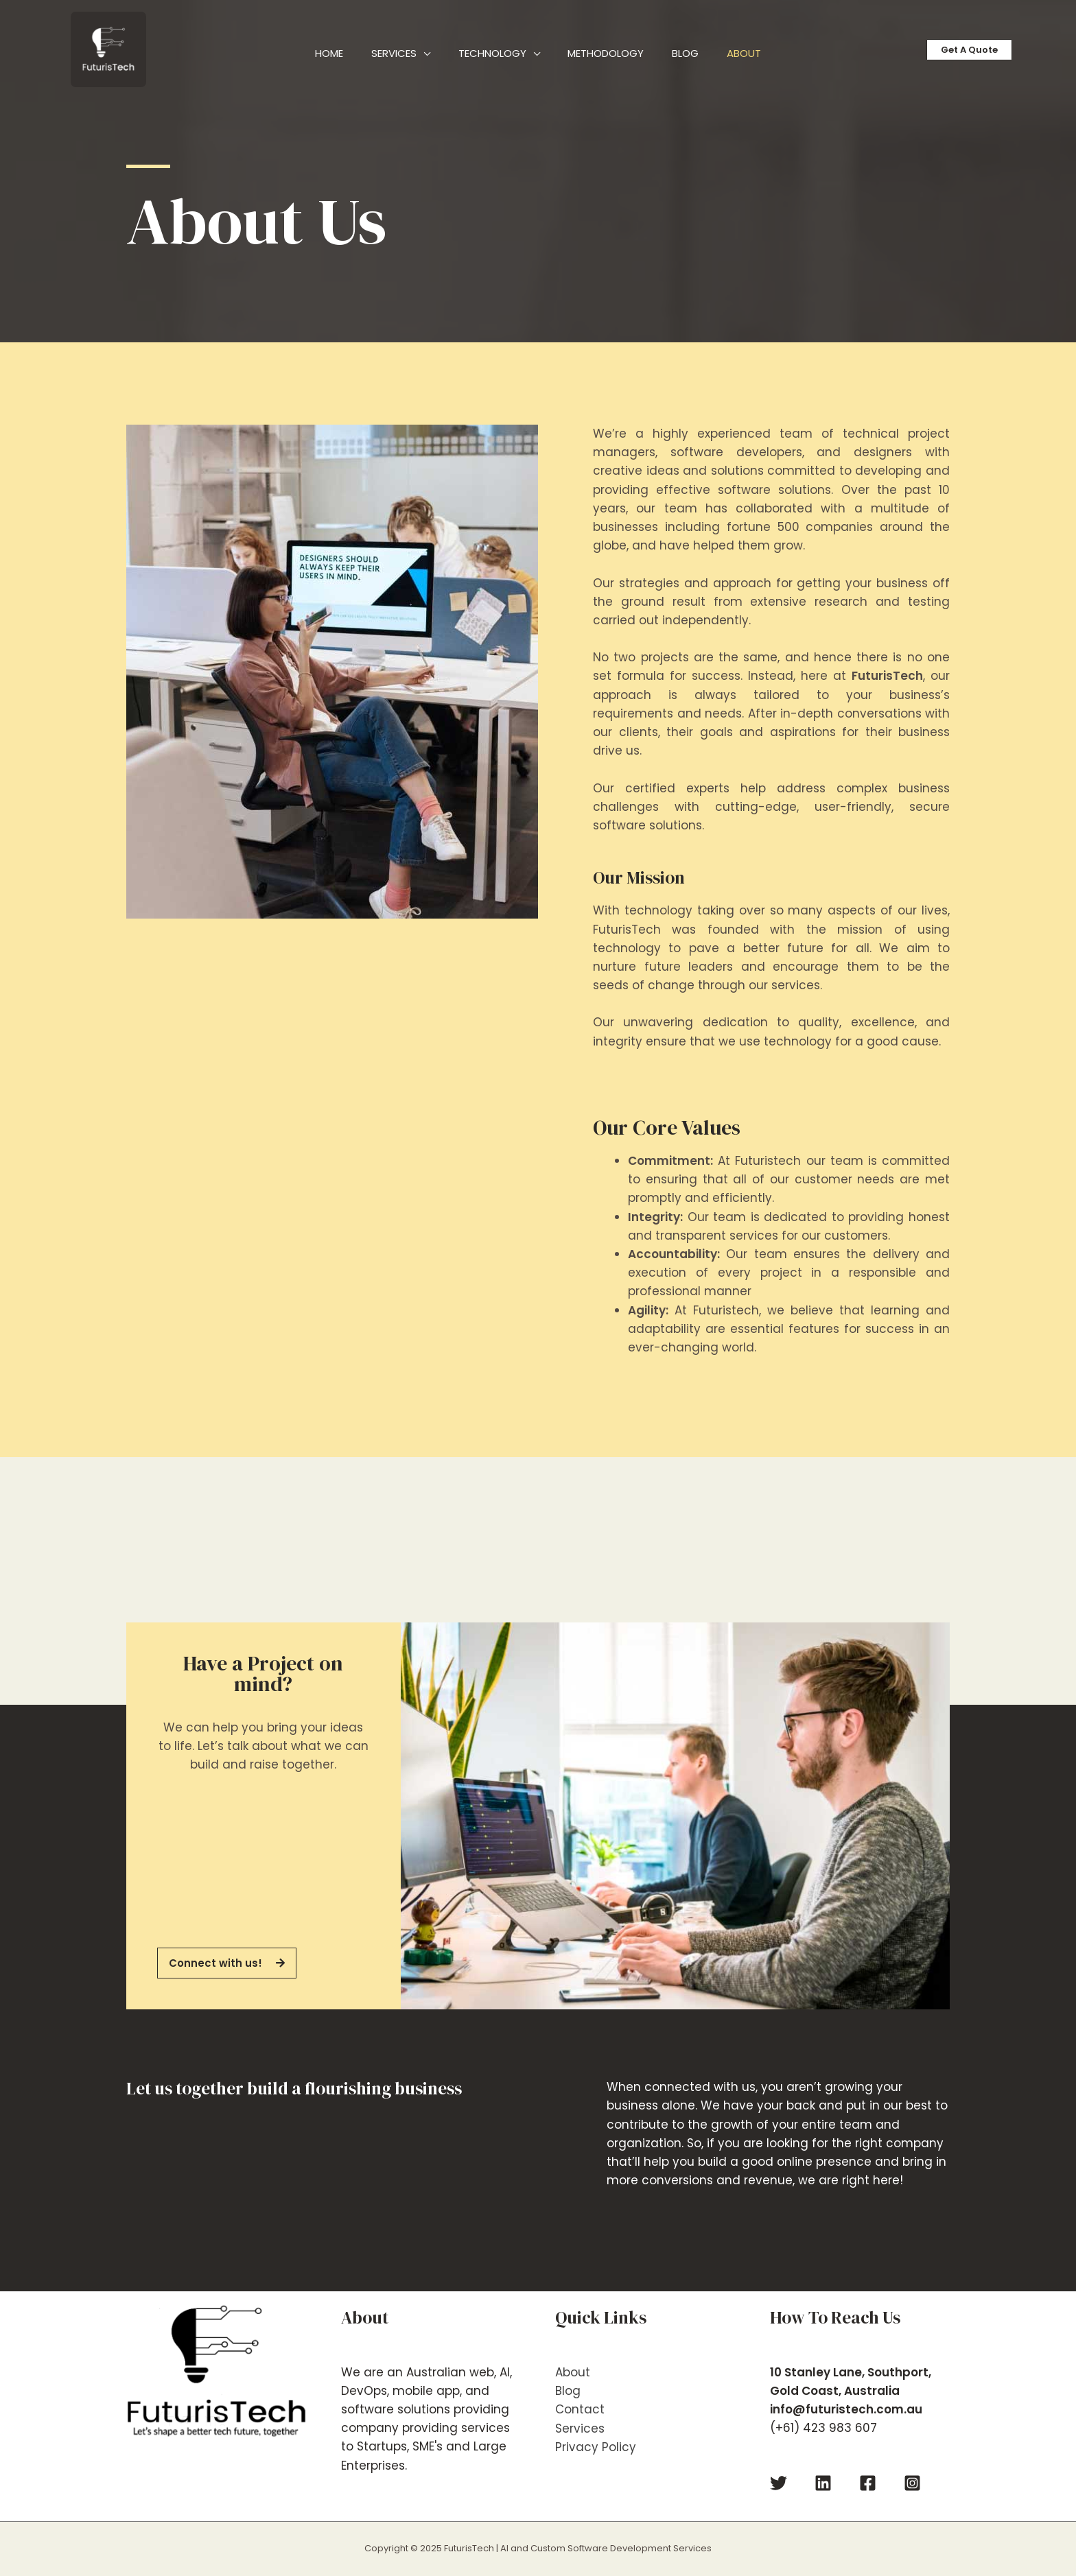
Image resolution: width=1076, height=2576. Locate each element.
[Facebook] (867, 2483)
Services (580, 2428)
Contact (580, 2409)
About (572, 2372)
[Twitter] (778, 2483)
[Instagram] (912, 2483)
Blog (568, 2391)
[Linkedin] (823, 2483)
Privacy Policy (595, 2446)
